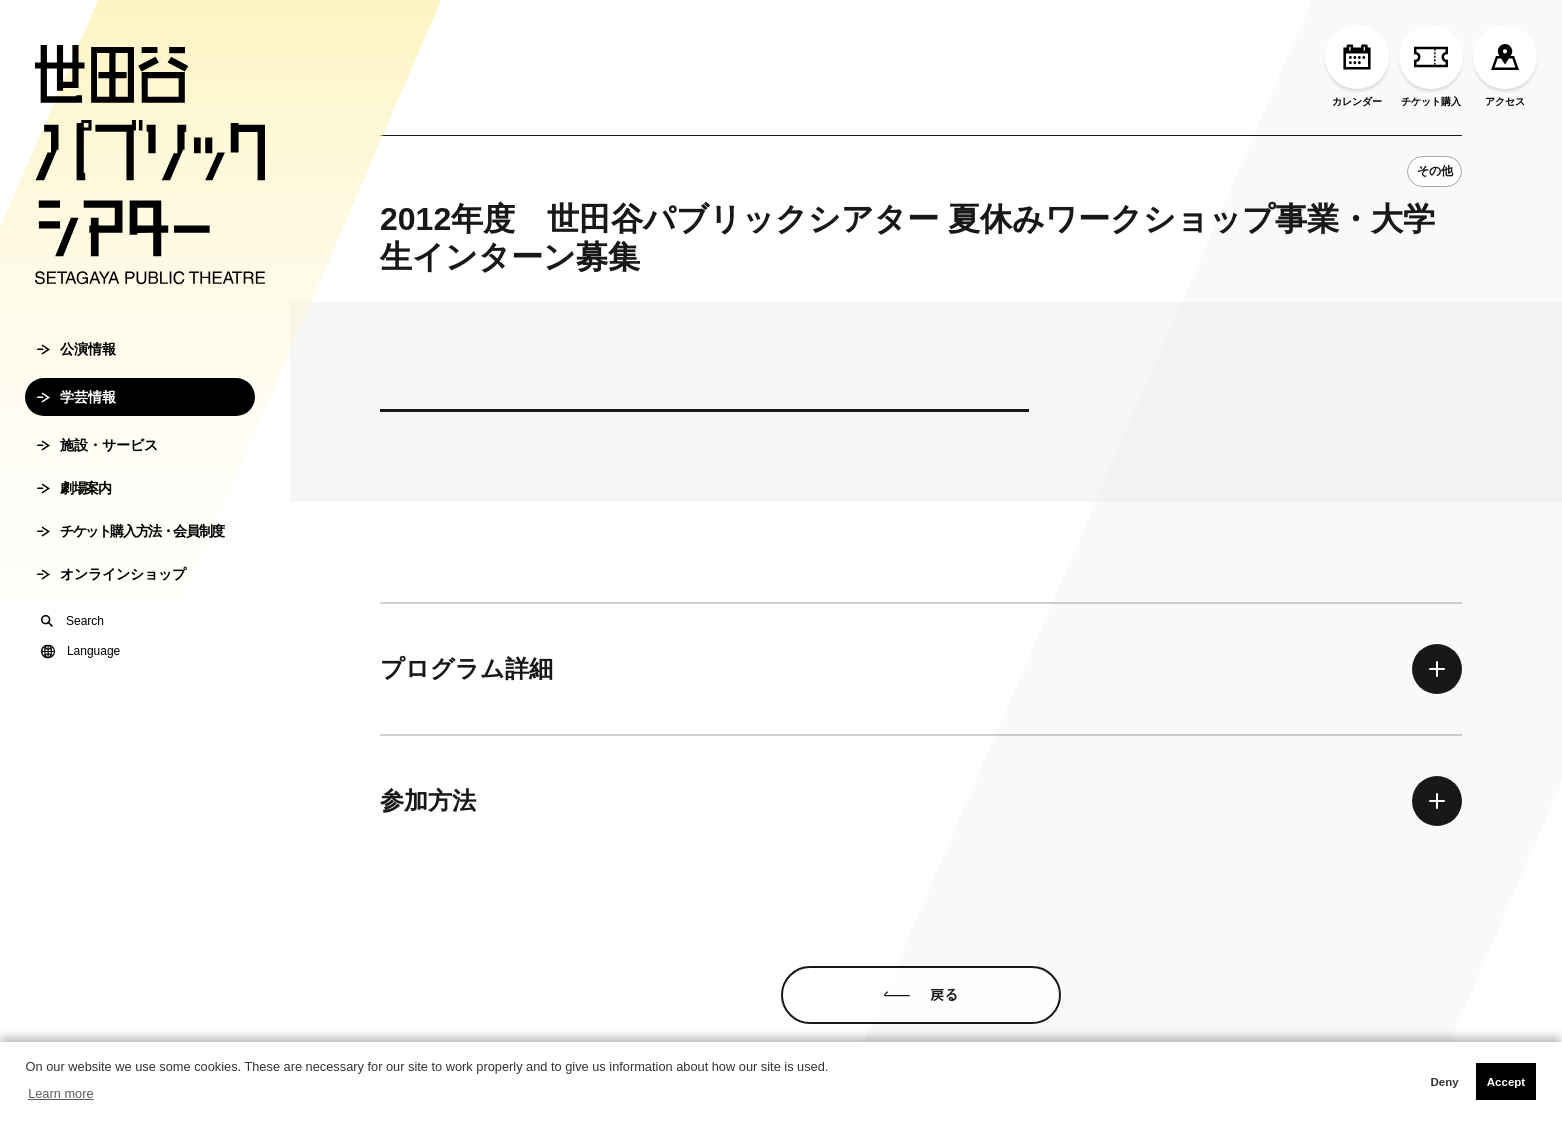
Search (72, 621)
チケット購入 (1431, 66)
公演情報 (76, 349)
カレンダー (1357, 66)
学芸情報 (76, 397)
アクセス (1505, 66)
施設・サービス (97, 445)
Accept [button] (1506, 1082)
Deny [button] (1444, 1082)
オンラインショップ (111, 574)
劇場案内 (73, 488)
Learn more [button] (60, 1093)
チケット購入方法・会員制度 (130, 531)
